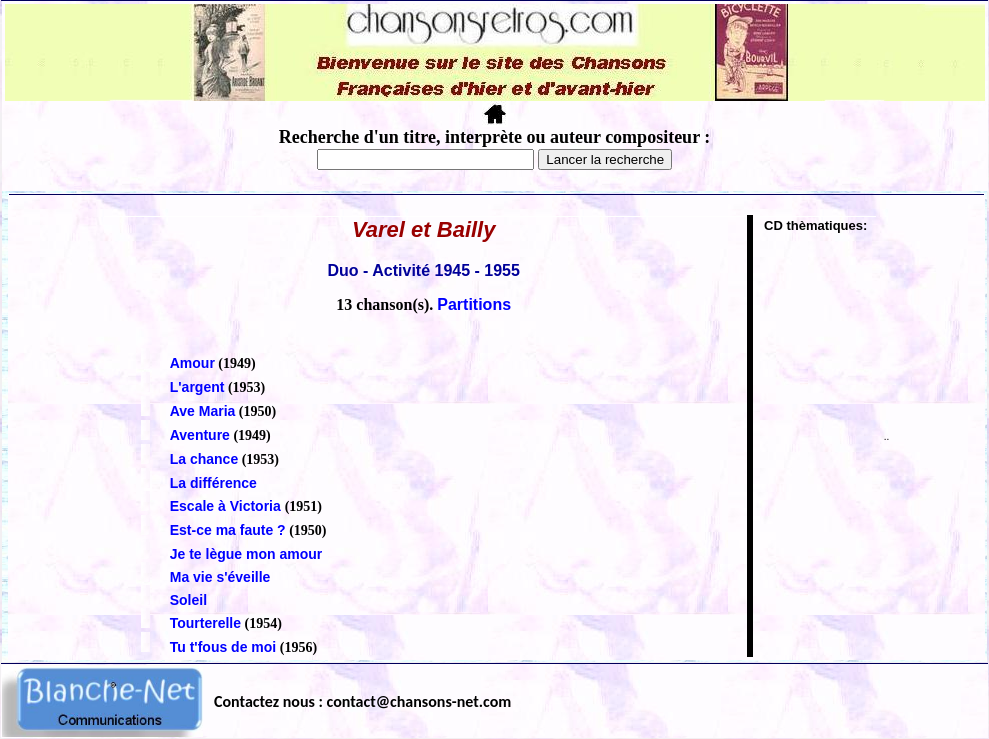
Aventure (200, 435)
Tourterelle (205, 623)
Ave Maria (203, 411)
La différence (213, 483)
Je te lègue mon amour (246, 554)
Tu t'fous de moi (223, 647)
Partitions (474, 304)
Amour (192, 363)
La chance (204, 459)
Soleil (188, 600)
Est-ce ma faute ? (228, 530)
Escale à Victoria (227, 506)
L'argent (197, 387)
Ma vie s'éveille (220, 577)
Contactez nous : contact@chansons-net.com (362, 701)
